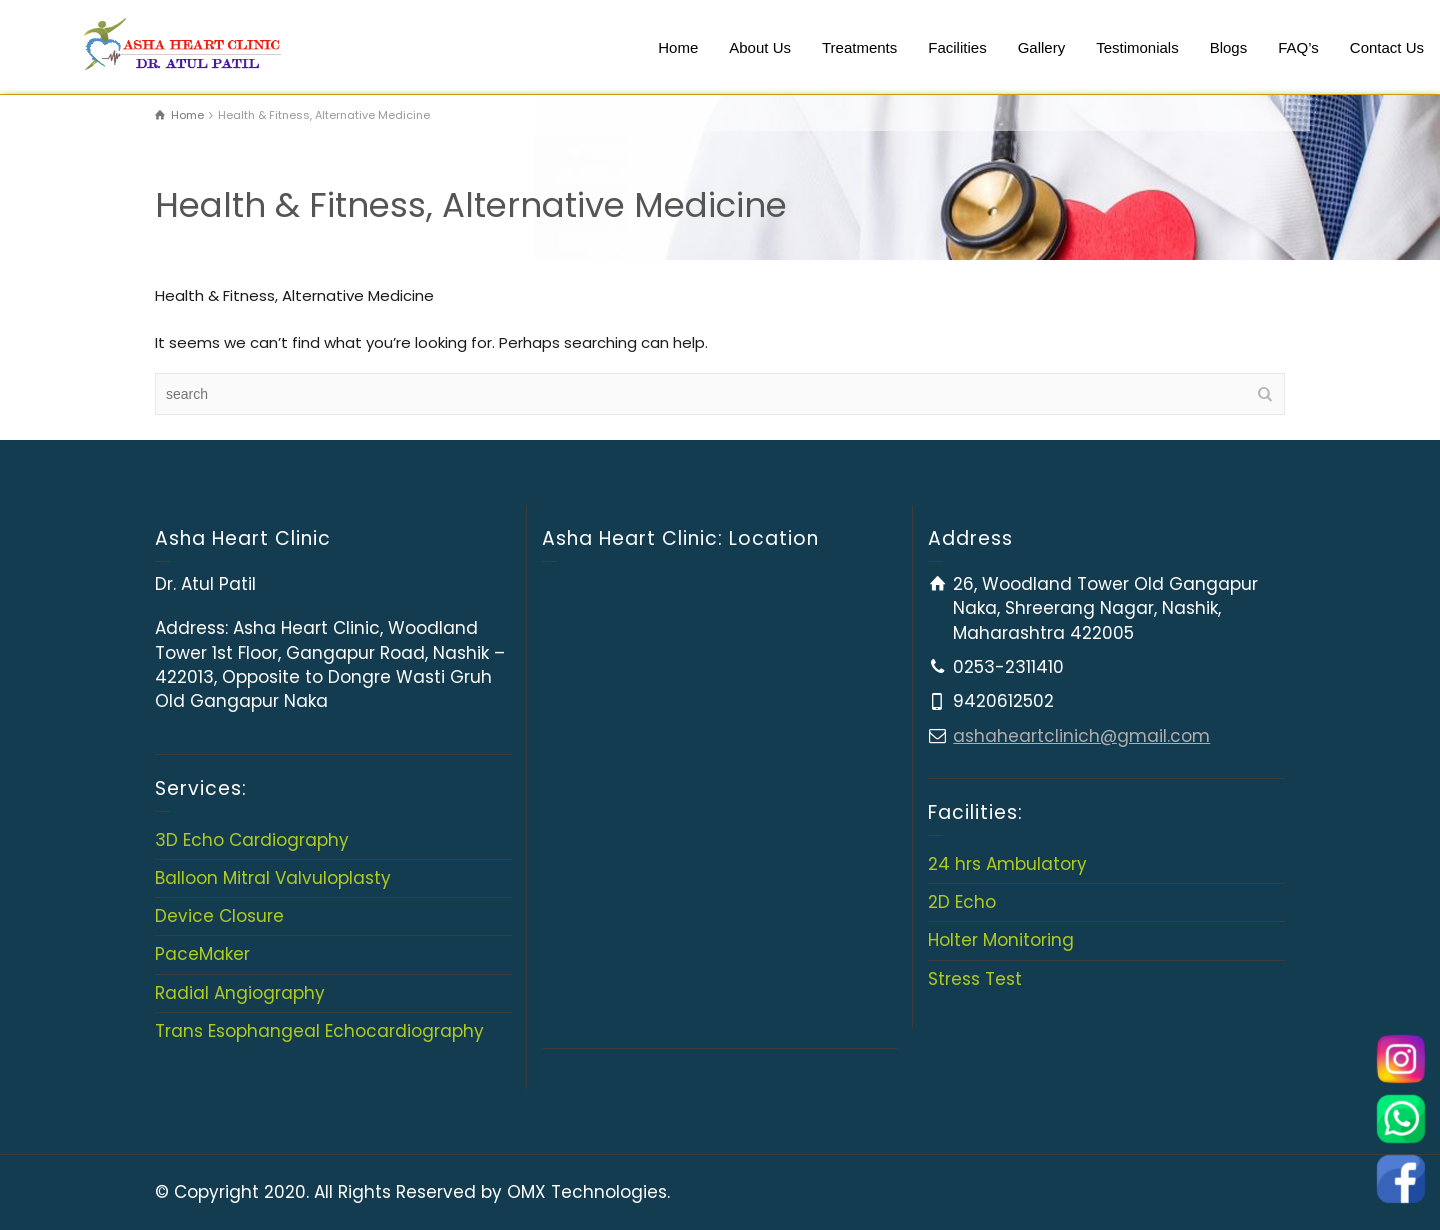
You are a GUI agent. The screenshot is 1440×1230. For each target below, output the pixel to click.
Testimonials (1137, 47)
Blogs (1229, 47)
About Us (760, 47)
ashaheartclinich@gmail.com (1081, 736)
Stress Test (975, 979)
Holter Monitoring (1001, 940)
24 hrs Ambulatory (1007, 864)
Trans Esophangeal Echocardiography (319, 1031)
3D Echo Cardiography (252, 840)
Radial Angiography (240, 993)
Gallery (1042, 47)
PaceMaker (202, 954)
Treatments (859, 47)
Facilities (957, 47)
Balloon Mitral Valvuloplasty (273, 878)
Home (678, 47)
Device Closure (219, 916)
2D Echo (962, 902)
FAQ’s (1298, 47)
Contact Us (1387, 47)
